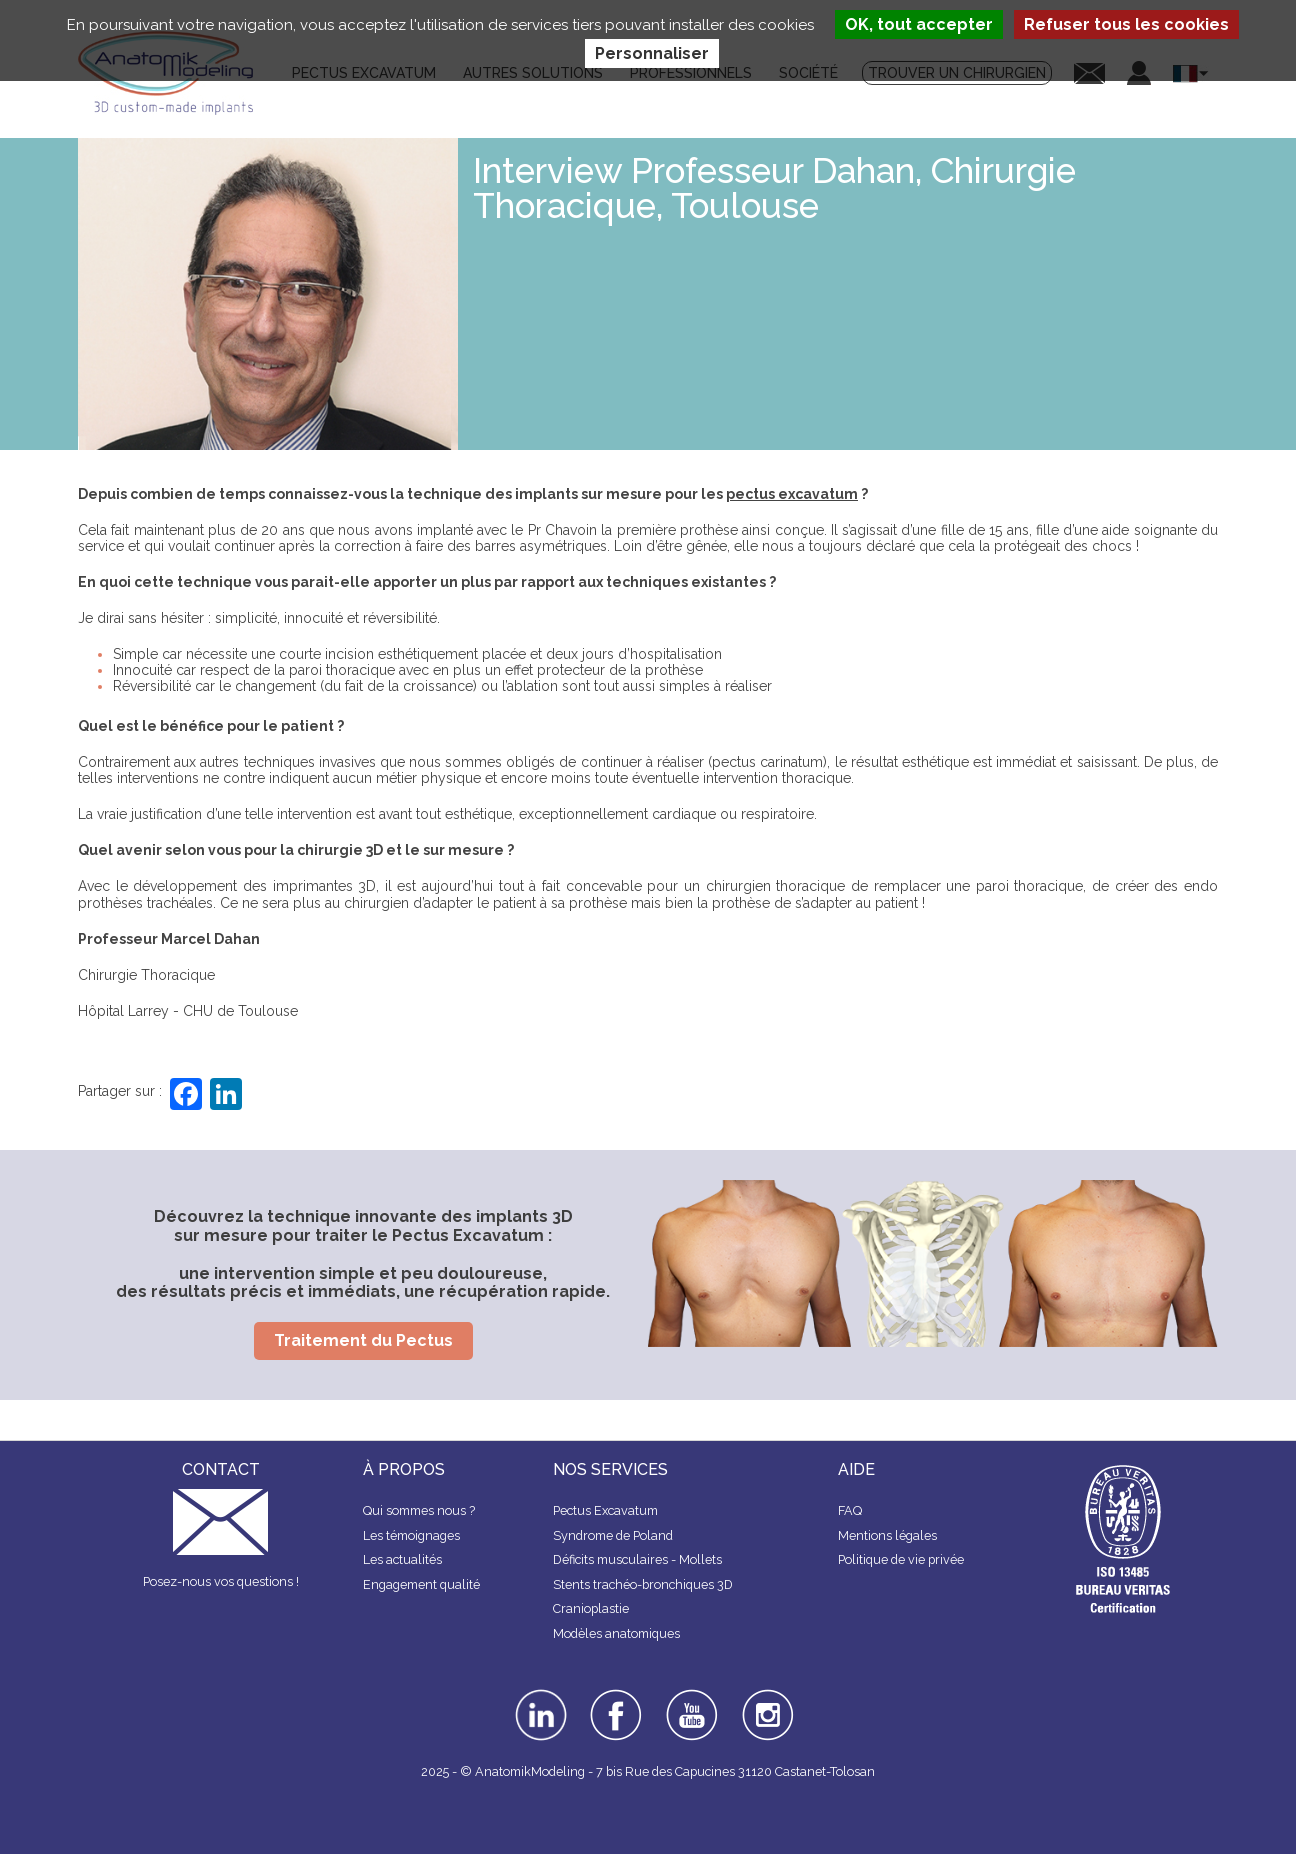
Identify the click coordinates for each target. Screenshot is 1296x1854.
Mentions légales (887, 1535)
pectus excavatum (792, 494)
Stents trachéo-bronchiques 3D (643, 1584)
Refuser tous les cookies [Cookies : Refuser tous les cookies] (1126, 24)
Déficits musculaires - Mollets (637, 1559)
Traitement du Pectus (363, 1340)
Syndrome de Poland (613, 1535)
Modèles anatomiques (616, 1633)
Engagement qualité (421, 1584)
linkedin (538, 1696)
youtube (690, 1696)
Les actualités (402, 1559)
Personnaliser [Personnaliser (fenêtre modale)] (652, 53)
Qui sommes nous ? (419, 1510)
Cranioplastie (591, 1608)
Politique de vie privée (901, 1559)
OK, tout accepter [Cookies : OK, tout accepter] (919, 24)
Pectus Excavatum (605, 1510)
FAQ (850, 1510)
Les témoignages (411, 1535)
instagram (765, 1703)
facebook (616, 1696)
